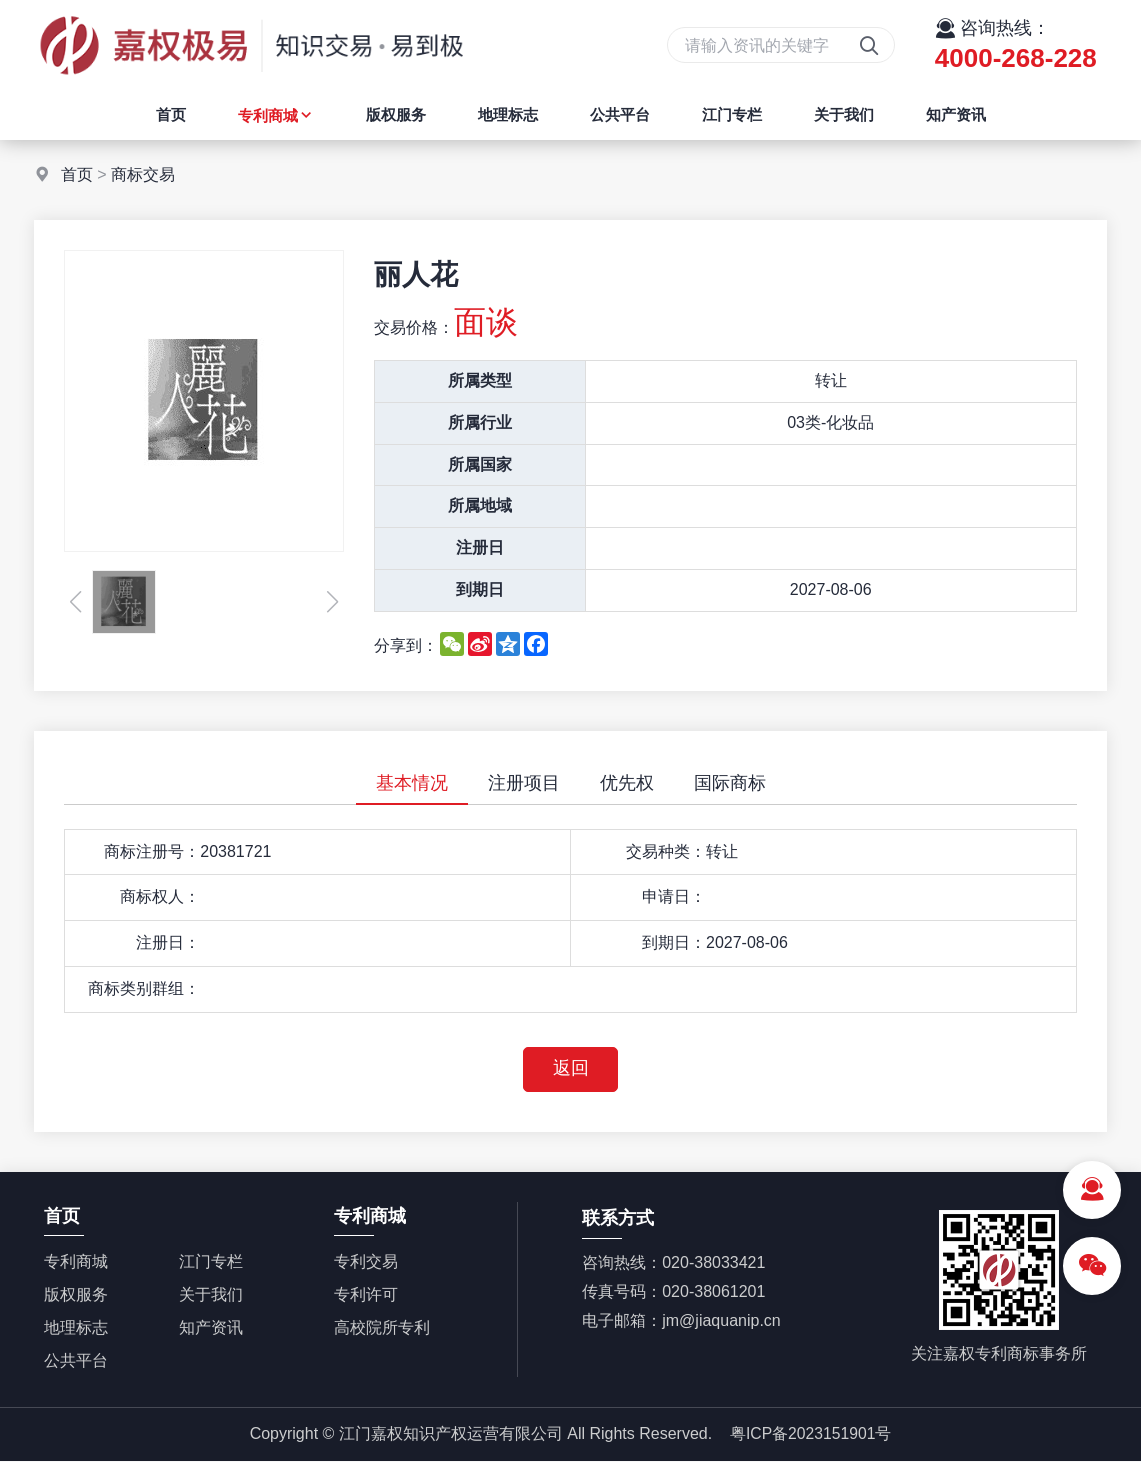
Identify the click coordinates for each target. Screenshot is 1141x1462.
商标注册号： (152, 851)
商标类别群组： (144, 988)
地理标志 (508, 114)
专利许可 (366, 1295)
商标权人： (160, 896)
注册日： (168, 942)
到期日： (674, 942)
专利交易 (366, 1262)
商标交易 (143, 174)
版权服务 (396, 114)
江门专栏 (732, 114)
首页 (171, 114)
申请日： (674, 896)
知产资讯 (956, 114)
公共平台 (620, 114)
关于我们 (844, 114)
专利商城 (276, 115)
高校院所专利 (382, 1328)
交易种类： (666, 851)
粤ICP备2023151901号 (811, 1435)
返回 (571, 1070)
